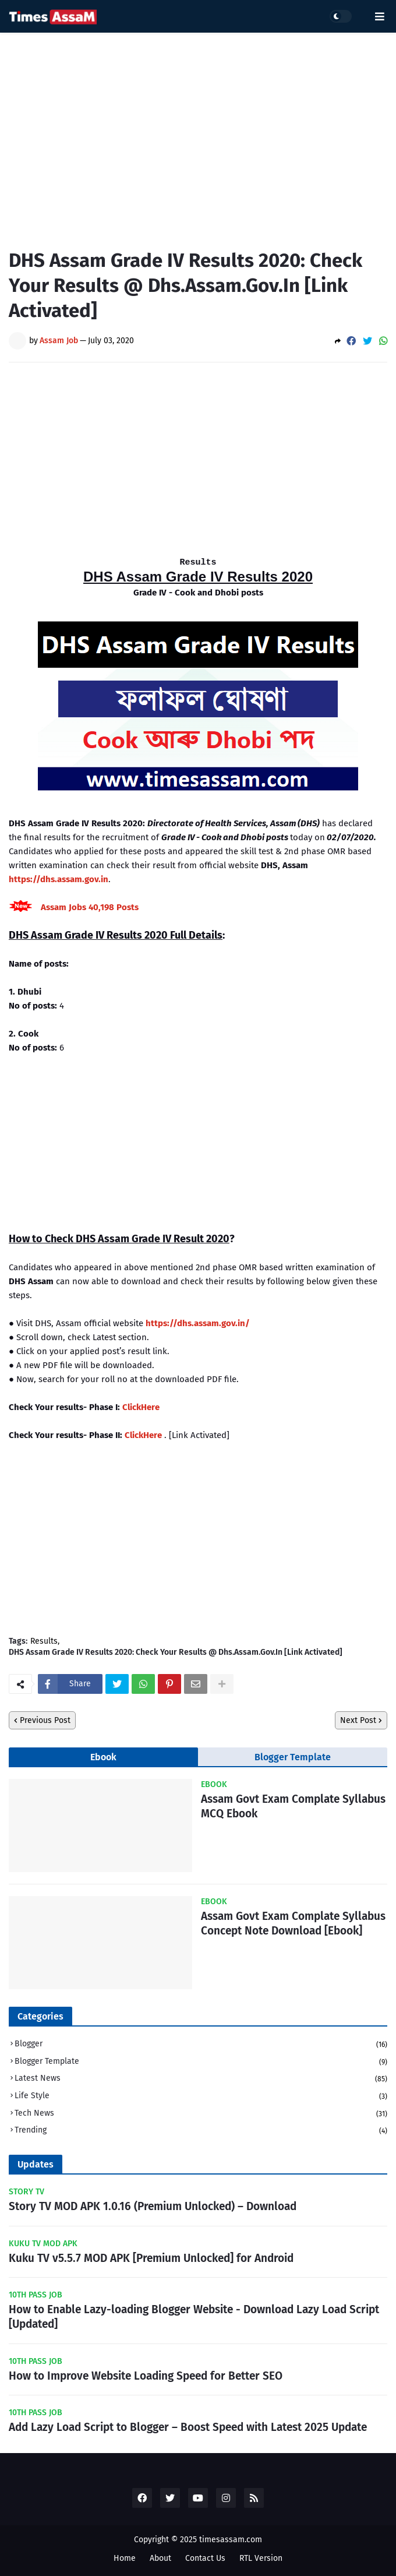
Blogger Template (292, 1757)
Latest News (201, 2079)
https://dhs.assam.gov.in (58, 879)
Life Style (201, 2097)
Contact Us (205, 2558)
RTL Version (260, 2558)
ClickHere (141, 1407)
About (160, 2558)
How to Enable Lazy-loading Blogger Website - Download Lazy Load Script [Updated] (194, 2317)
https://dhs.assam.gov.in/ (198, 1323)
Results (44, 1641)
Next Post (358, 1720)
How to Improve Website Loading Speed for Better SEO (145, 2376)
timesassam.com (230, 2540)
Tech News (201, 2114)
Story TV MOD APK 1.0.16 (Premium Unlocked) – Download (152, 2206)
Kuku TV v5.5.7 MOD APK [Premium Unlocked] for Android (151, 2258)
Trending (201, 2130)
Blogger (201, 2045)
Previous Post (45, 1720)
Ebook (103, 1757)
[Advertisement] (198, 131)
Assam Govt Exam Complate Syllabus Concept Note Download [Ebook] (293, 1923)
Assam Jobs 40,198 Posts (90, 907)
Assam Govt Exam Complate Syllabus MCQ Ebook (293, 1806)
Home (125, 2558)
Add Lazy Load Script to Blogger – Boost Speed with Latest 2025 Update (188, 2427)
